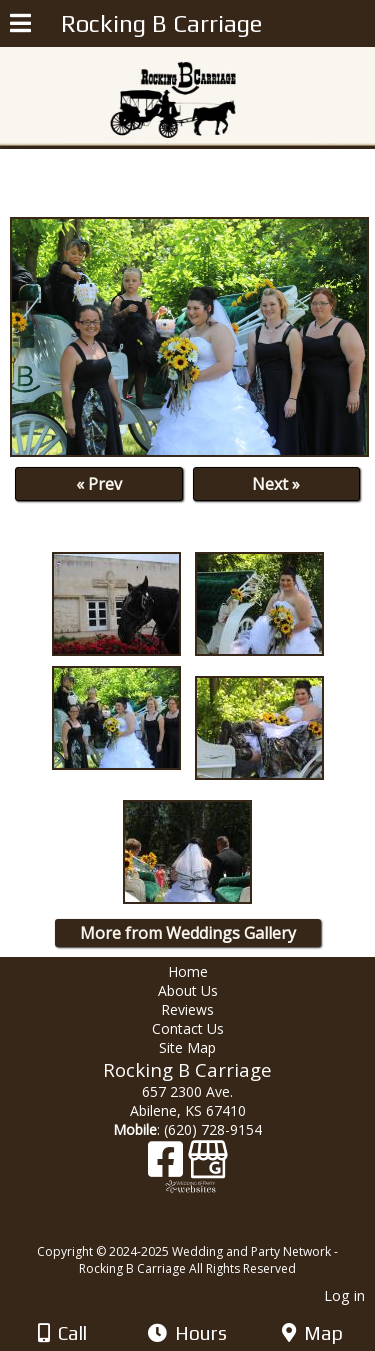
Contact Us (188, 1028)
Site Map (187, 1047)
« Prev (99, 484)
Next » (276, 484)
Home (188, 971)
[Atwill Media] (205, 1229)
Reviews (187, 1009)
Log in (344, 1295)
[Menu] (20, 26)
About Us (188, 990)
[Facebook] (168, 1166)
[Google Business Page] (208, 1166)
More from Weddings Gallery (188, 933)
